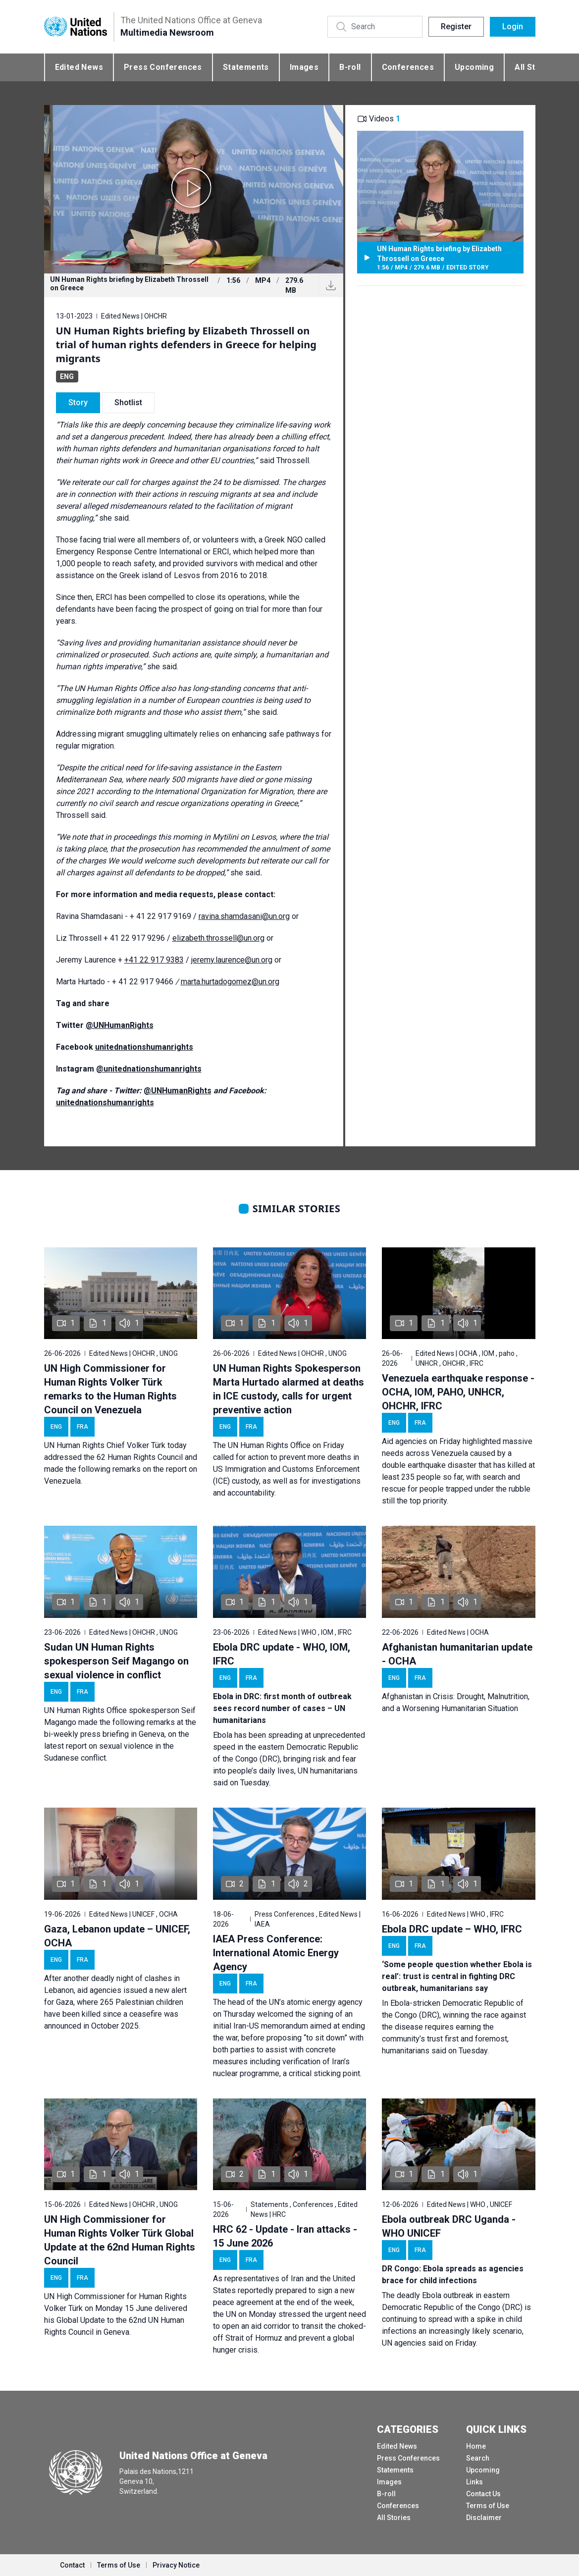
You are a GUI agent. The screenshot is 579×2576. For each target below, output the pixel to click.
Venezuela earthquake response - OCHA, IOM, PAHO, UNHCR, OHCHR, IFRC (458, 1392)
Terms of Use (487, 2506)
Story (78, 402)
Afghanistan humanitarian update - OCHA (457, 1654)
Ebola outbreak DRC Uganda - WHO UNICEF (449, 2226)
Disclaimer (484, 2518)
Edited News (79, 67)
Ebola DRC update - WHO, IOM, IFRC (281, 1654)
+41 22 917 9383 (154, 960)
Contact (72, 2565)
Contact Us (483, 2494)
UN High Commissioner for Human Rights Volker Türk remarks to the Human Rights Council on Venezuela (110, 1389)
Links (474, 2482)
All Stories (394, 2518)
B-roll (350, 67)
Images (304, 67)
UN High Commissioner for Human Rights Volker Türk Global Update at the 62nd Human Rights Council (119, 2240)
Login (512, 26)
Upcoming (474, 67)
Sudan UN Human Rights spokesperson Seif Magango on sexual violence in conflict (116, 1661)
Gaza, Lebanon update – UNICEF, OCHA (117, 1936)
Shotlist (128, 402)
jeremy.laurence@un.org (231, 960)
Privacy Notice (176, 2565)
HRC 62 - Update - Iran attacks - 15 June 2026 (285, 2236)
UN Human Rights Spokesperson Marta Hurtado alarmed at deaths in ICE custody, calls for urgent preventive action (288, 1389)
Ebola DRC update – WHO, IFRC (452, 1929)
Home (476, 2446)
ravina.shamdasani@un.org (244, 916)
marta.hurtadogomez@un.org (230, 981)
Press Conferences (163, 67)
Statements (246, 67)
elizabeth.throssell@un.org (218, 938)
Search (477, 2458)
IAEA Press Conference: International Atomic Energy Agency (276, 1953)
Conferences (408, 67)
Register (456, 26)
